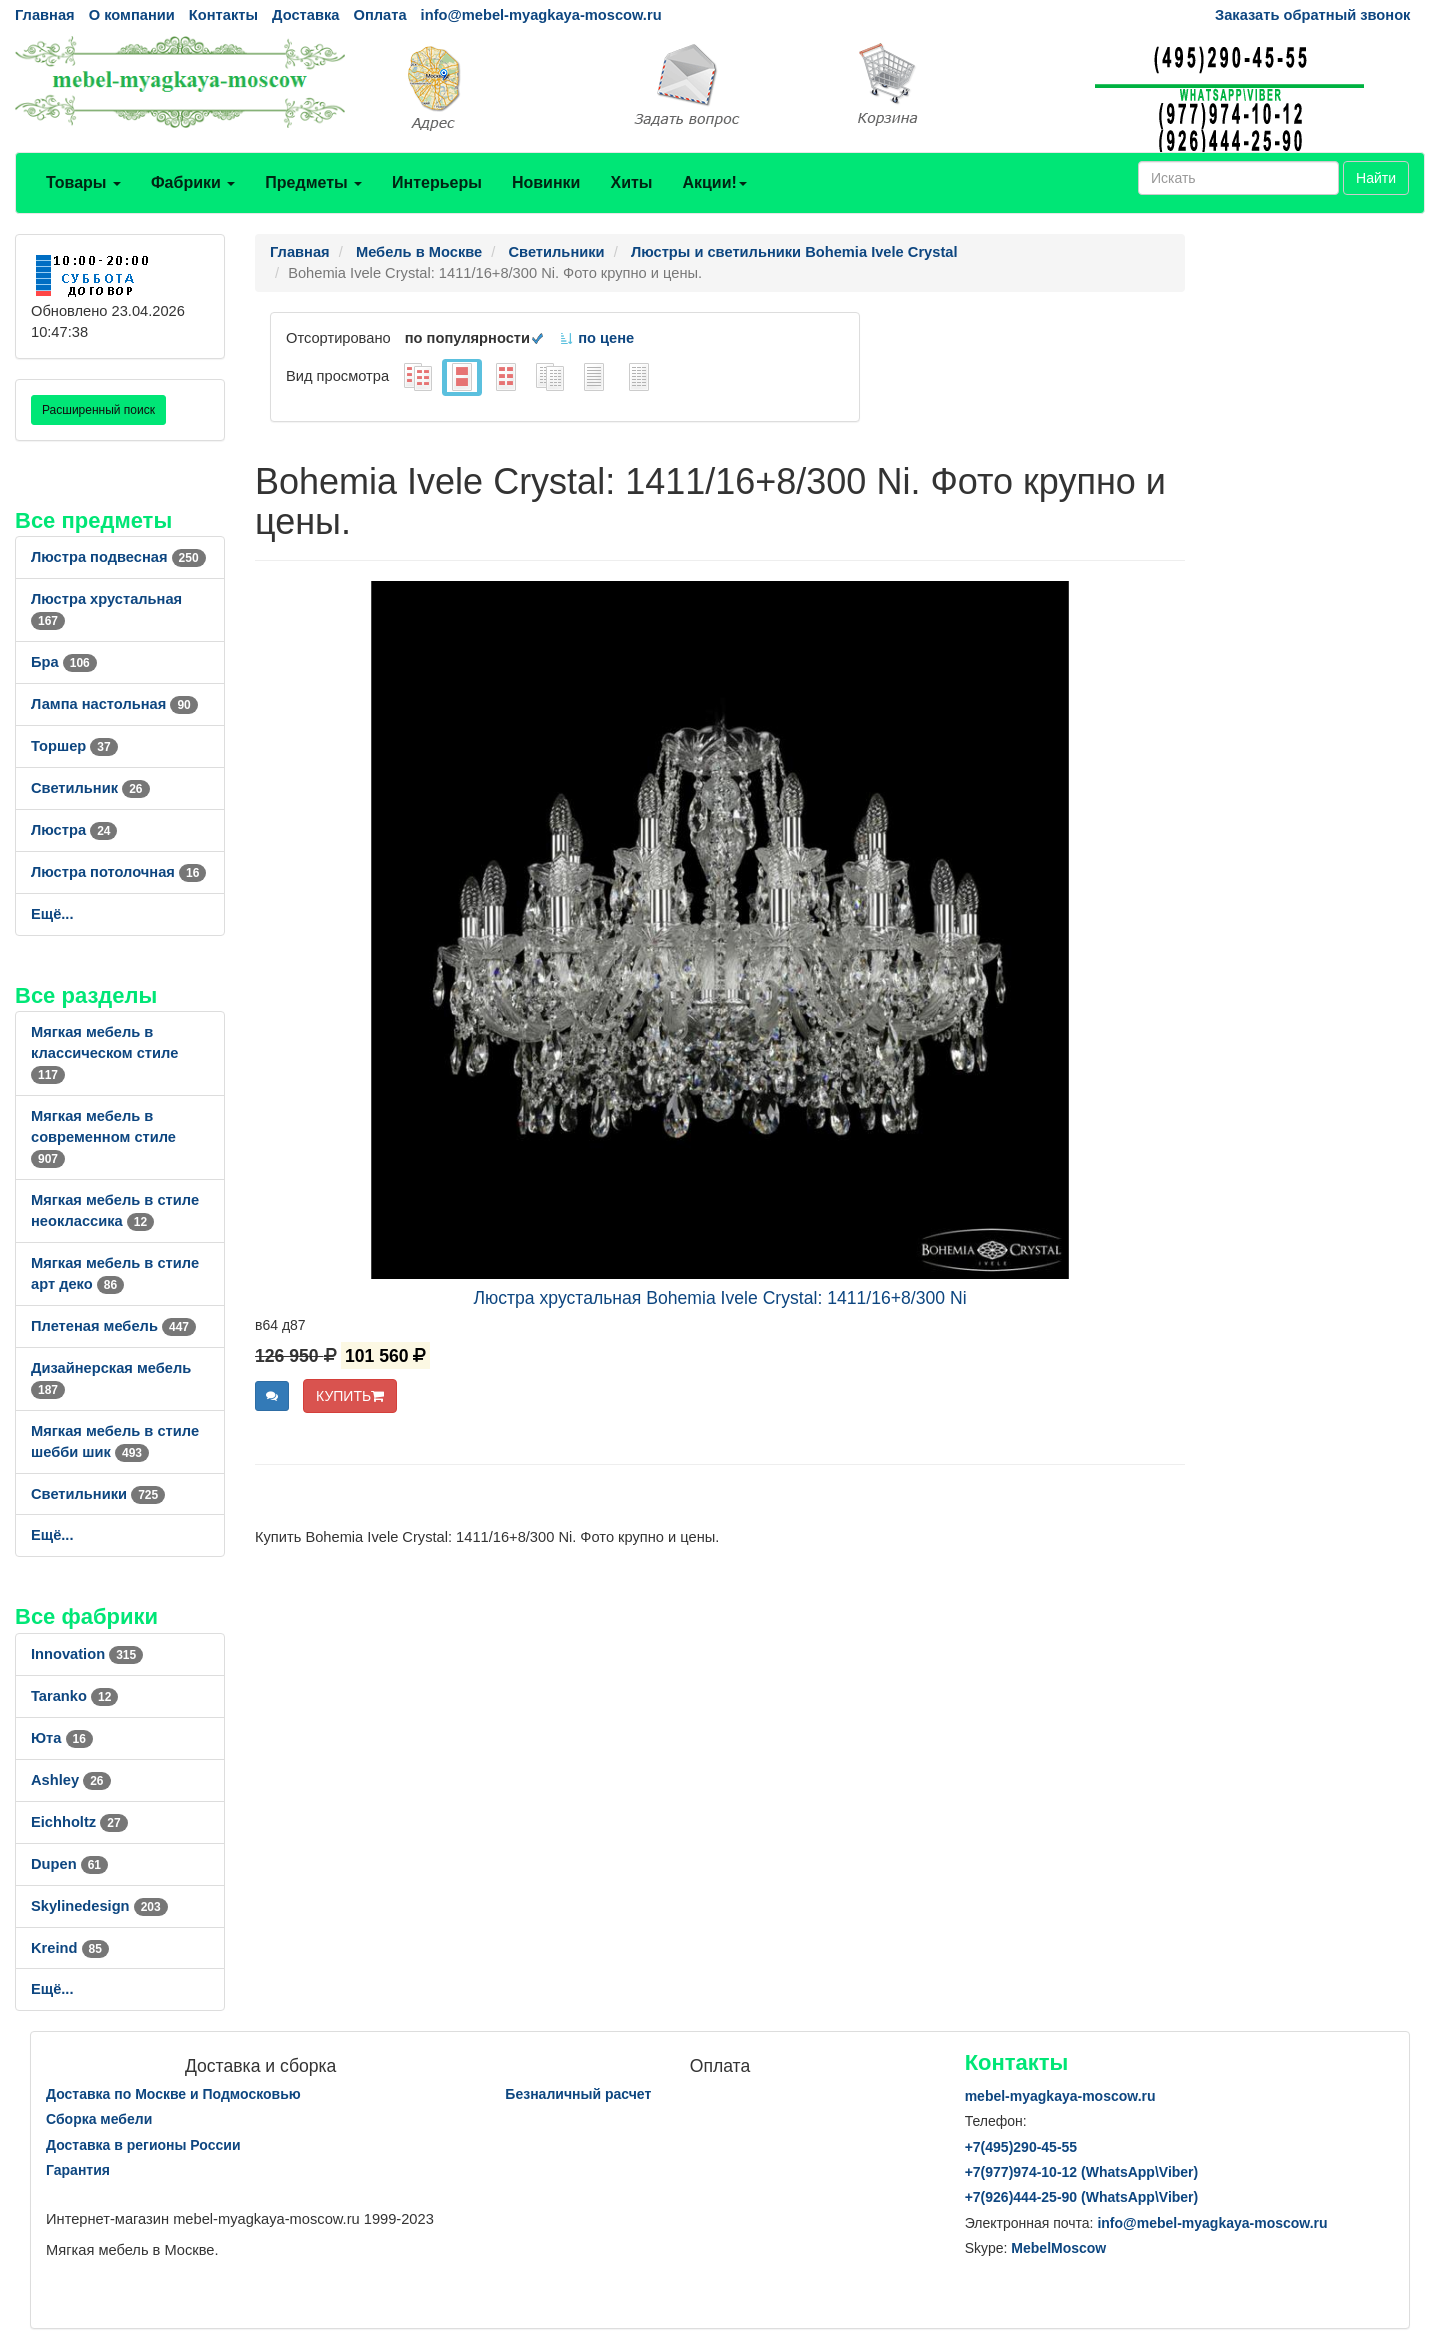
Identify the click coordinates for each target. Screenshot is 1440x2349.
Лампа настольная (114, 704)
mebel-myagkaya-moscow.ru (1060, 2096)
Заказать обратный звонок (1312, 15)
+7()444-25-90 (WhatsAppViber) (1082, 2197)
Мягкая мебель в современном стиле (103, 1137)
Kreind (70, 1948)
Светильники (98, 1494)
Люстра (74, 830)
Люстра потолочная (118, 872)
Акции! (714, 182)
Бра (64, 662)
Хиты (631, 182)
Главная (45, 15)
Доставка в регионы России (143, 2145)
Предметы (313, 182)
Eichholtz (79, 1822)
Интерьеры (437, 182)
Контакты (223, 15)
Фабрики (193, 182)
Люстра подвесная (118, 557)
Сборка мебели (99, 2119)
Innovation (87, 1654)
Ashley (71, 1780)
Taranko (74, 1696)
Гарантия (78, 2170)
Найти (1376, 178)
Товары (83, 182)
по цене (596, 338)
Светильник (90, 788)
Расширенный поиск (98, 410)
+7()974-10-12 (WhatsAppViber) (1082, 2172)
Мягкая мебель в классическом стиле (104, 1053)
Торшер (74, 746)
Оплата (379, 15)
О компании (132, 15)
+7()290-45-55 (1021, 2147)
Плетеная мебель (113, 1326)
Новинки (546, 182)
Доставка (305, 15)
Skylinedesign (99, 1906)
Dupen (69, 1864)
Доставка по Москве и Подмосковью (173, 2094)
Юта (62, 1738)
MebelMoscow (1058, 2248)
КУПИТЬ (350, 1396)
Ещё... (52, 914)
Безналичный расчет (578, 2094)
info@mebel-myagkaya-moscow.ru (541, 15)
